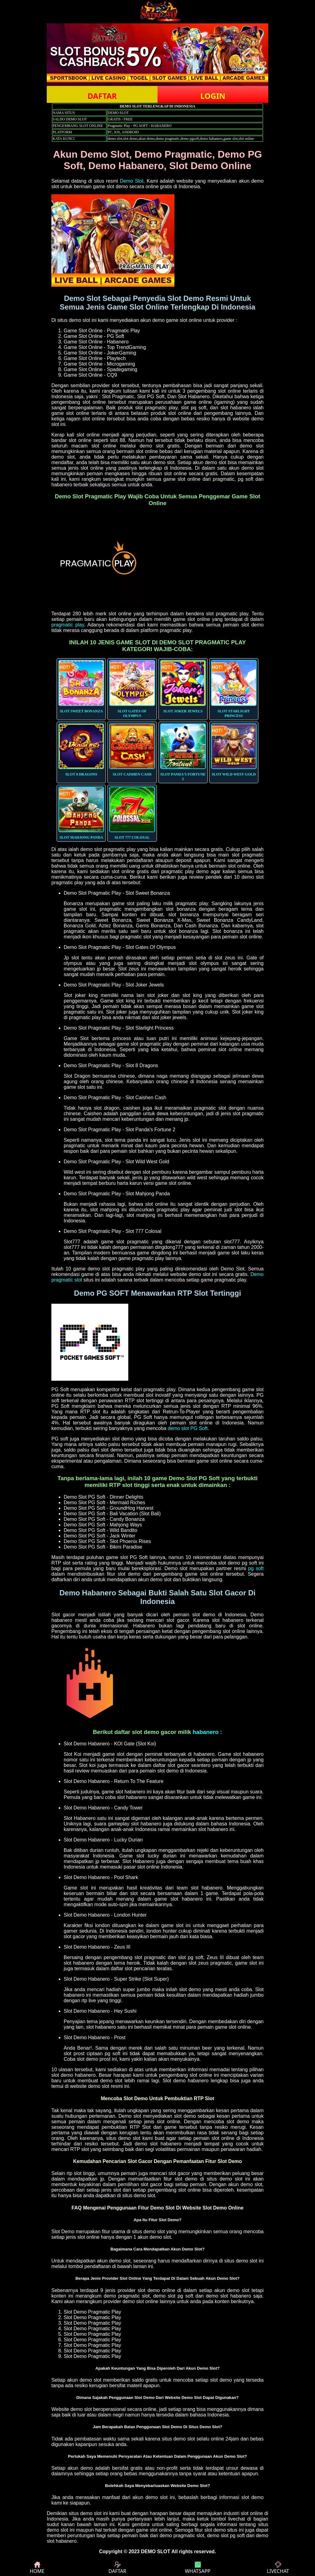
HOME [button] (37, 2568)
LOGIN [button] (212, 96)
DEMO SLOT (155, 2551)
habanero (205, 1732)
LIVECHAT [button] (278, 2568)
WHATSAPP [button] (197, 2568)
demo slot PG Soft (188, 1428)
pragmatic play (67, 624)
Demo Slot (131, 181)
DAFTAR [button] (102, 96)
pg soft (256, 1568)
